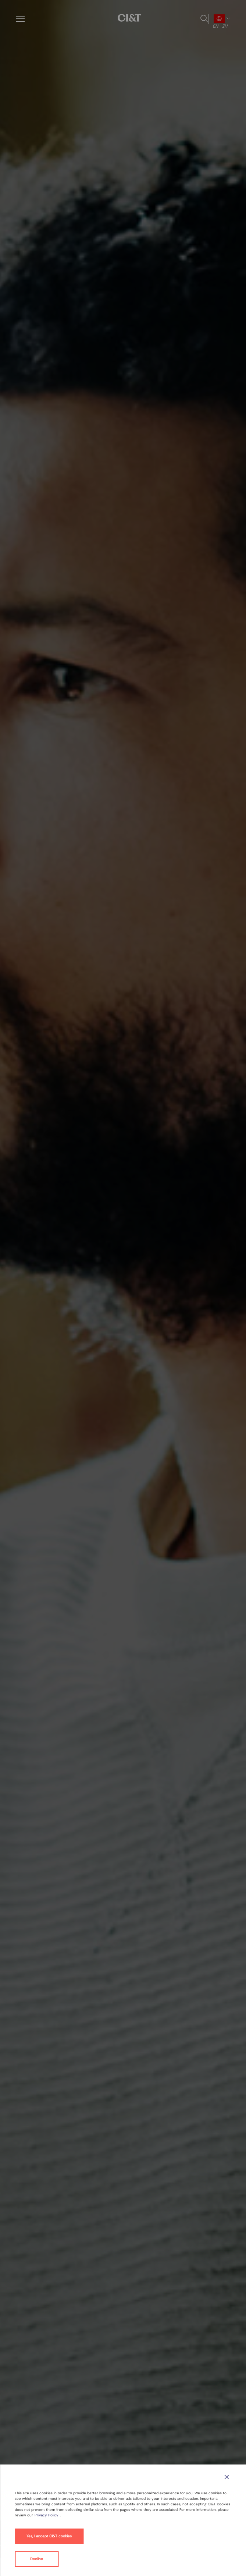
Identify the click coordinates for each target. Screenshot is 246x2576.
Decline (36, 2558)
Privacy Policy (47, 2515)
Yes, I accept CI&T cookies (49, 2536)
